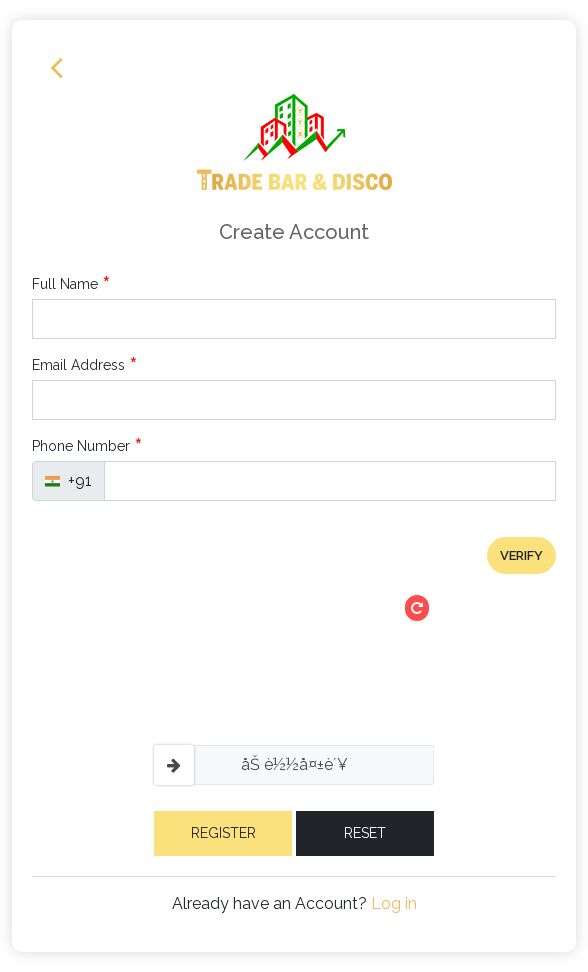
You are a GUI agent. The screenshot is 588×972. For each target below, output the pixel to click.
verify (521, 555)
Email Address (85, 365)
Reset (365, 833)
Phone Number (87, 446)
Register (223, 833)
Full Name (71, 284)
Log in (394, 903)
